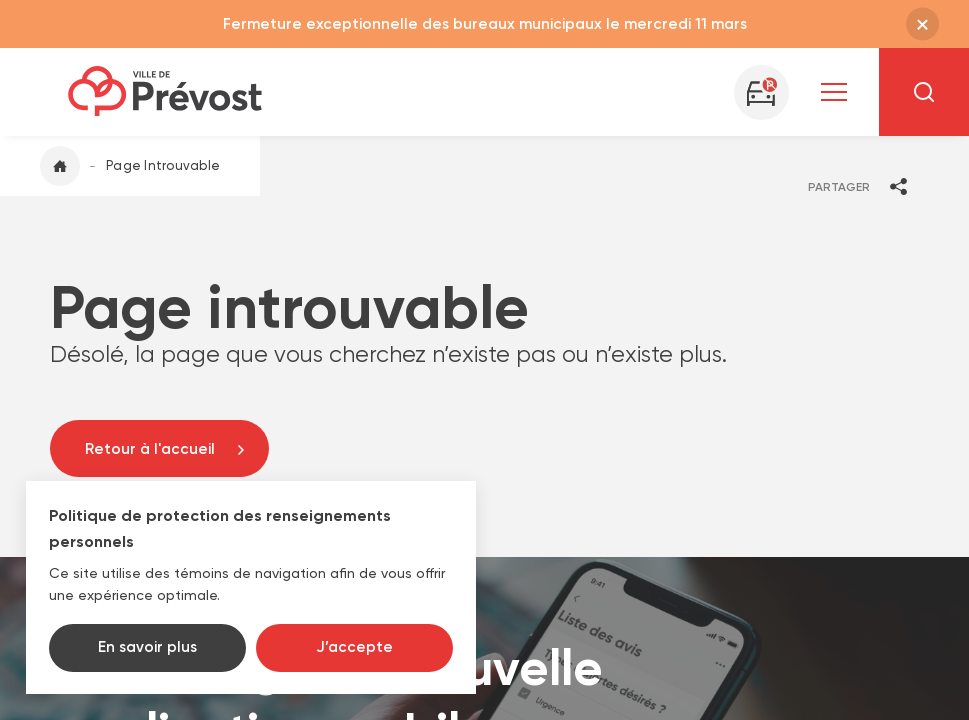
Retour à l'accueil (150, 449)
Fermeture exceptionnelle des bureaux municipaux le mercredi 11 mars (485, 24)
